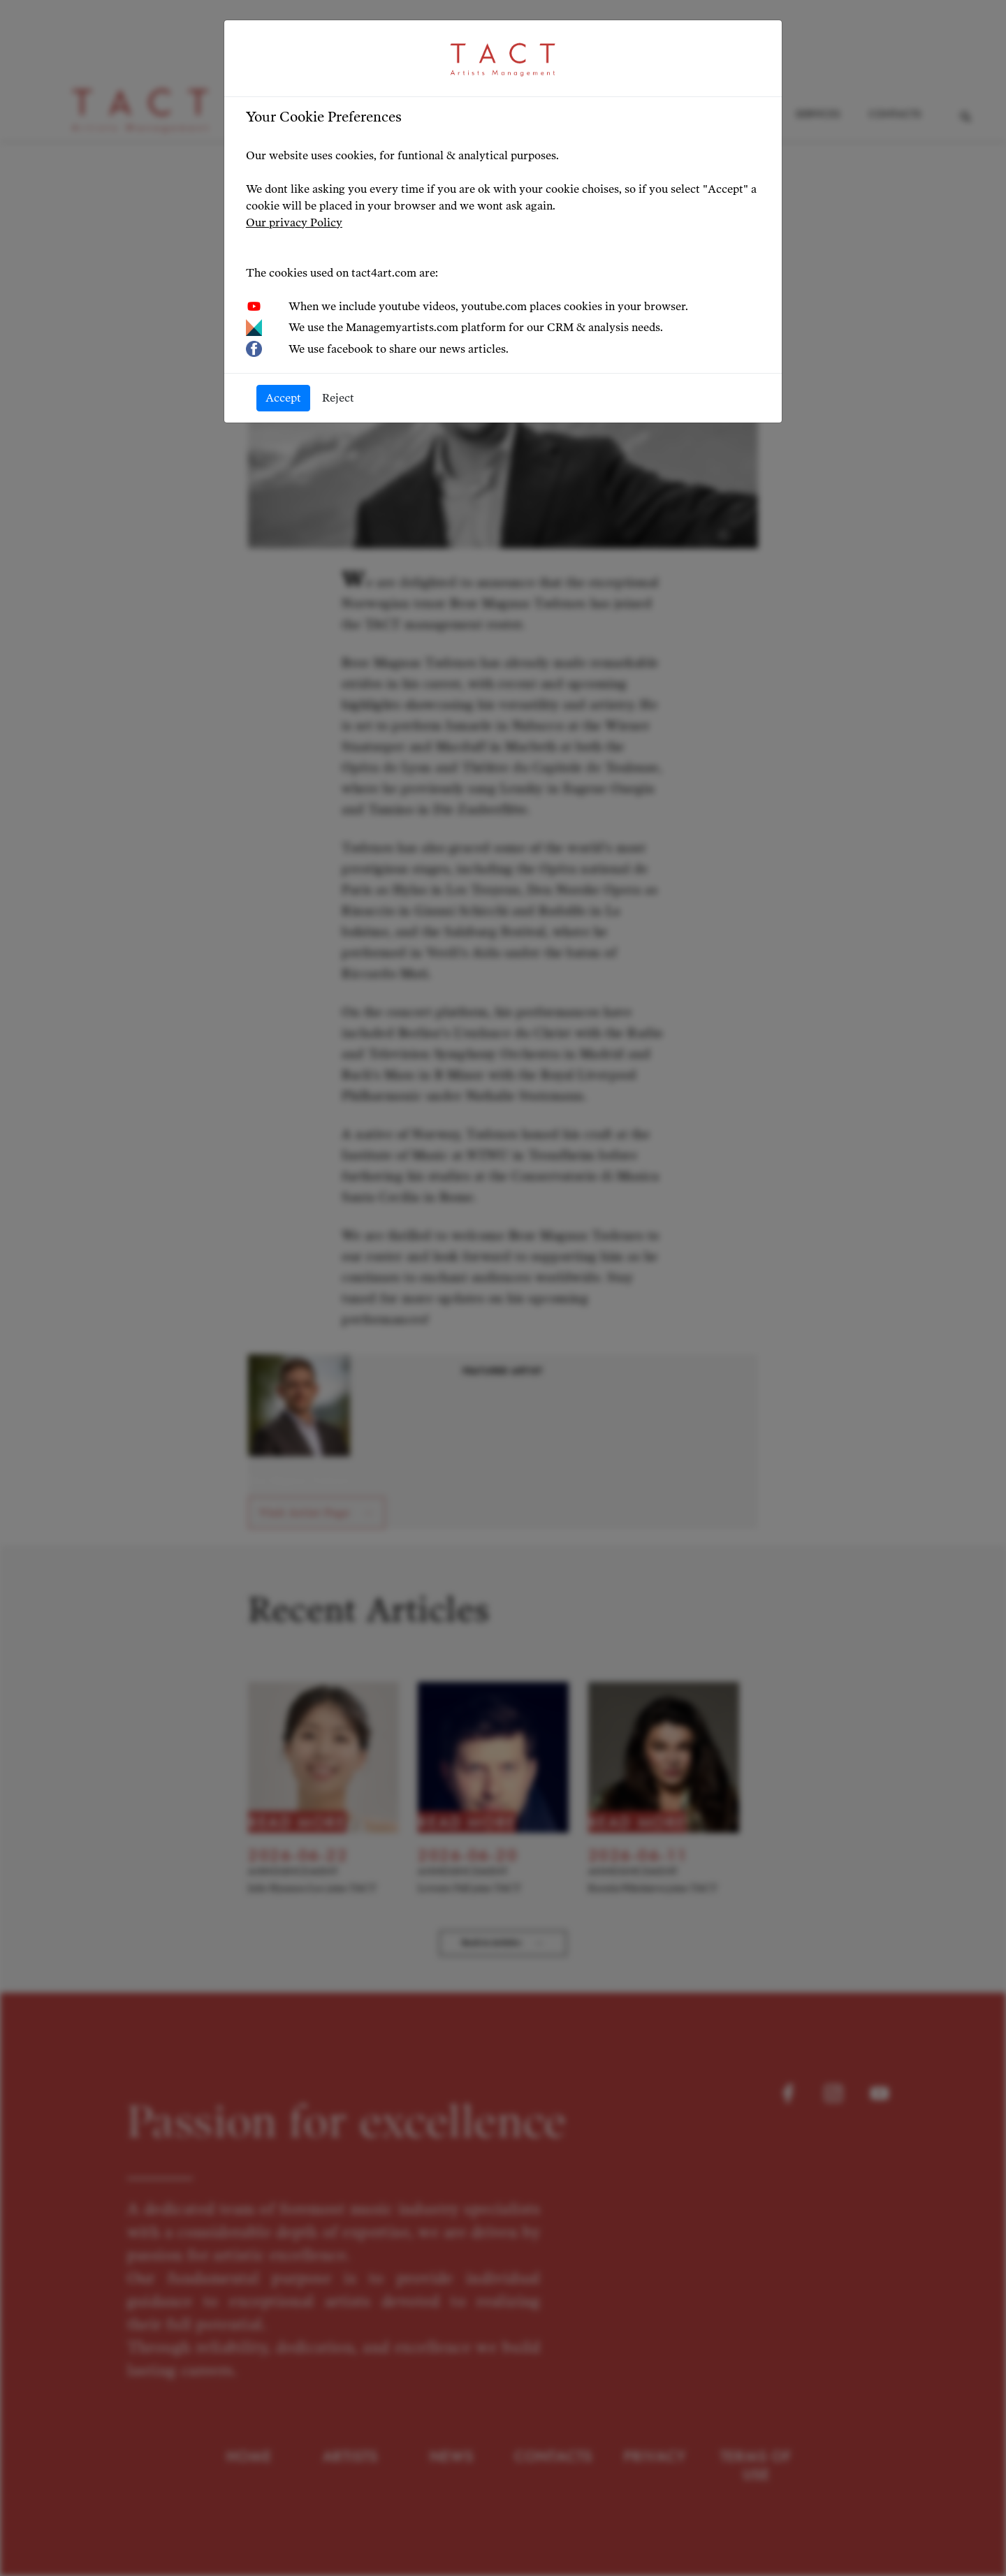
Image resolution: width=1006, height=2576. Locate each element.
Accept (283, 397)
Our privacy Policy (294, 222)
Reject (338, 397)
